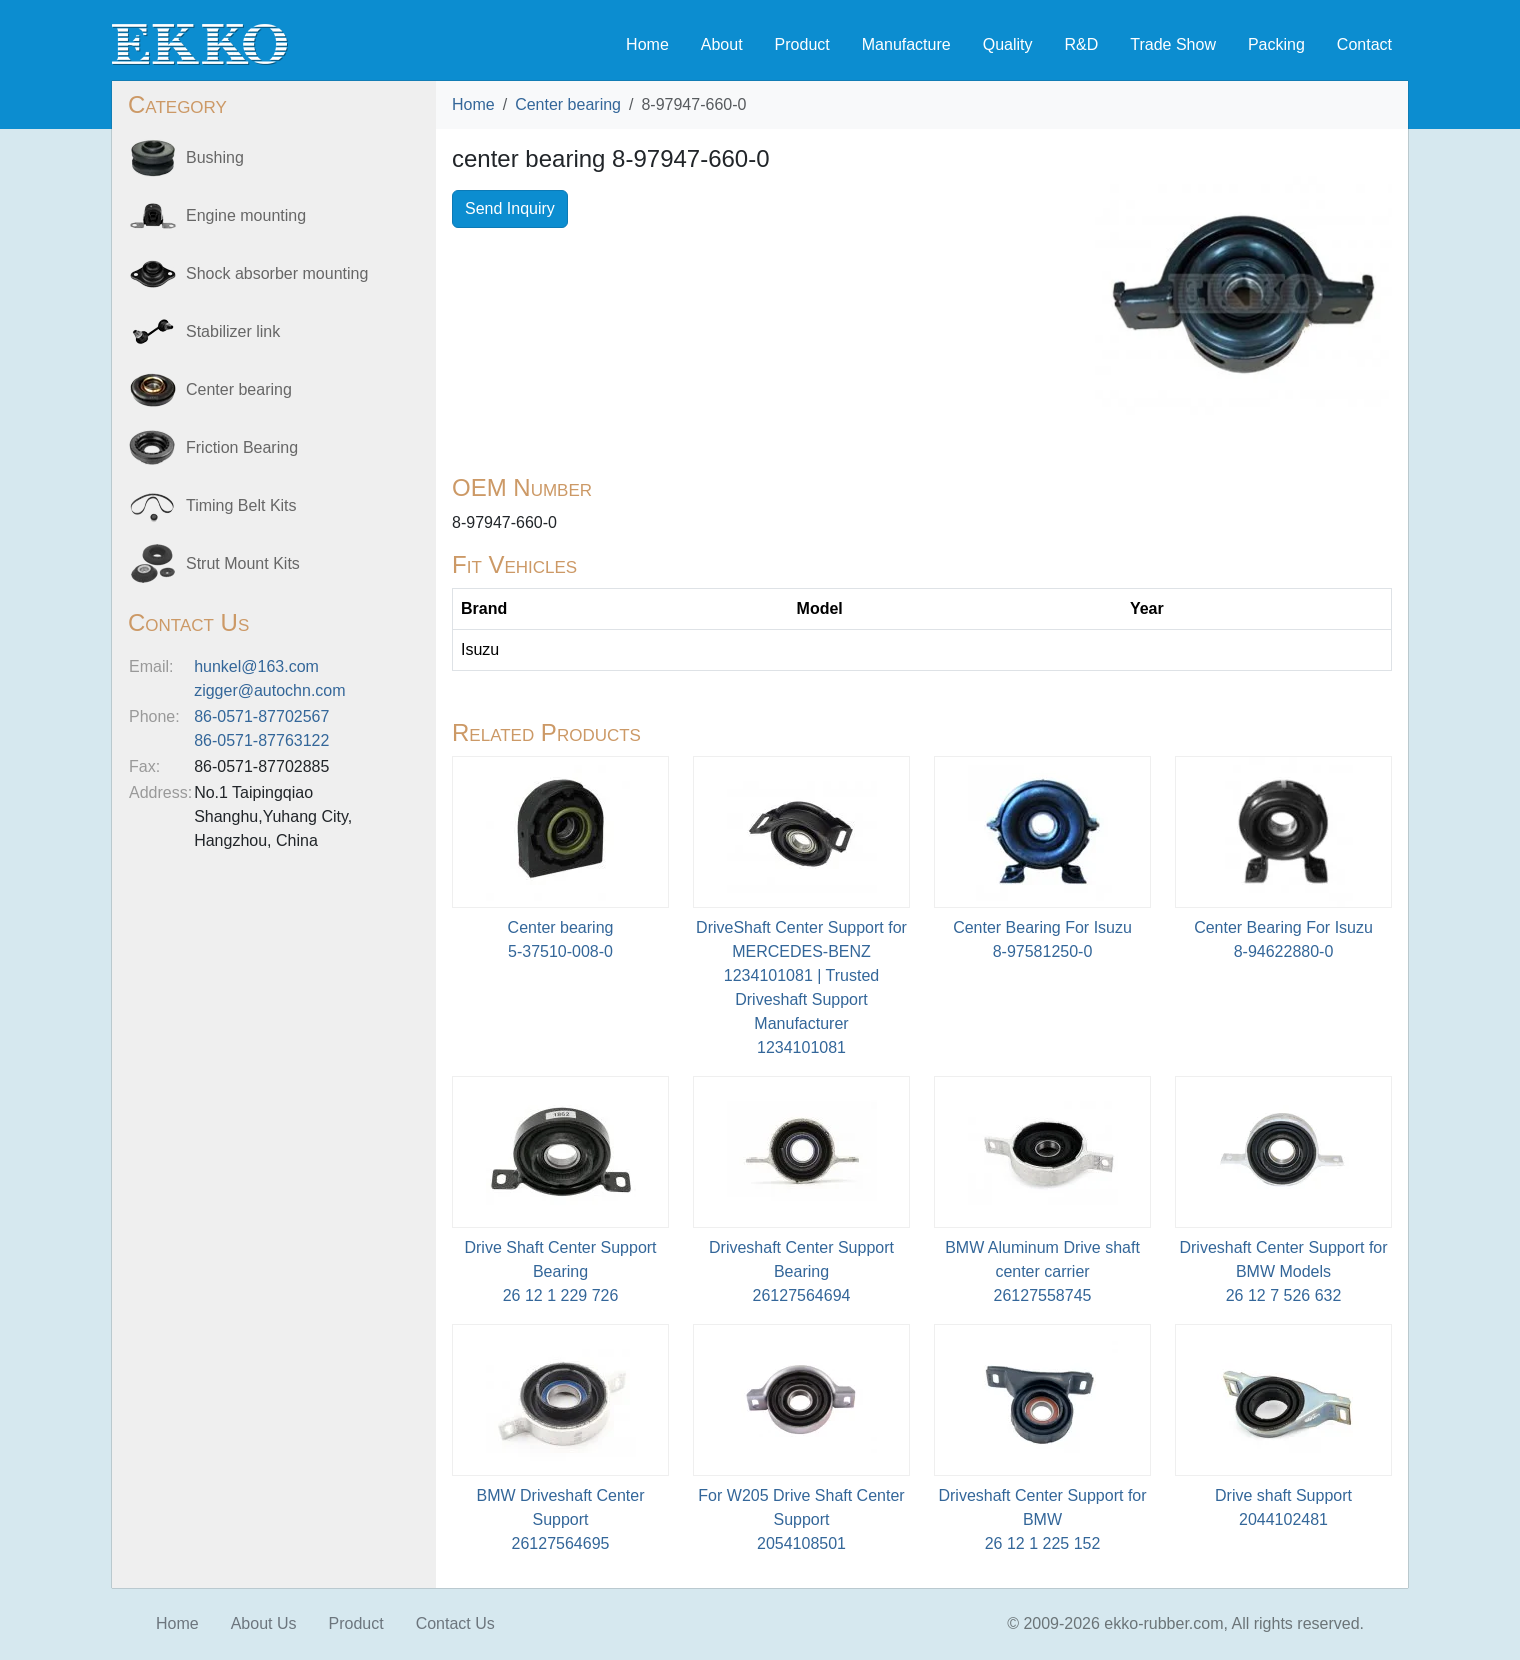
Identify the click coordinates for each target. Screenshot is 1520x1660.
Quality (1008, 44)
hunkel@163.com (256, 666)
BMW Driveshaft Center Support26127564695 (560, 1519)
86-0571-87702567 (261, 716)
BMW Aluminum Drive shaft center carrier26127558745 (1042, 1271)
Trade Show (1173, 44)
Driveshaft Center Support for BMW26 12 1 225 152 (1042, 1519)
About (722, 44)
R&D (1081, 44)
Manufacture (906, 44)
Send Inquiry (510, 208)
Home (647, 44)
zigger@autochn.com (269, 690)
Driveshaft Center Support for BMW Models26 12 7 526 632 (1283, 1271)
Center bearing (568, 104)
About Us (264, 1623)
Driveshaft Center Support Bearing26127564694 (801, 1271)
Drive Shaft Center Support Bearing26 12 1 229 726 (560, 1271)
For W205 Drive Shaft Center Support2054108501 (801, 1519)
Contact (1364, 44)
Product (802, 44)
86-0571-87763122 (261, 740)
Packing (1276, 44)
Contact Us (455, 1623)
